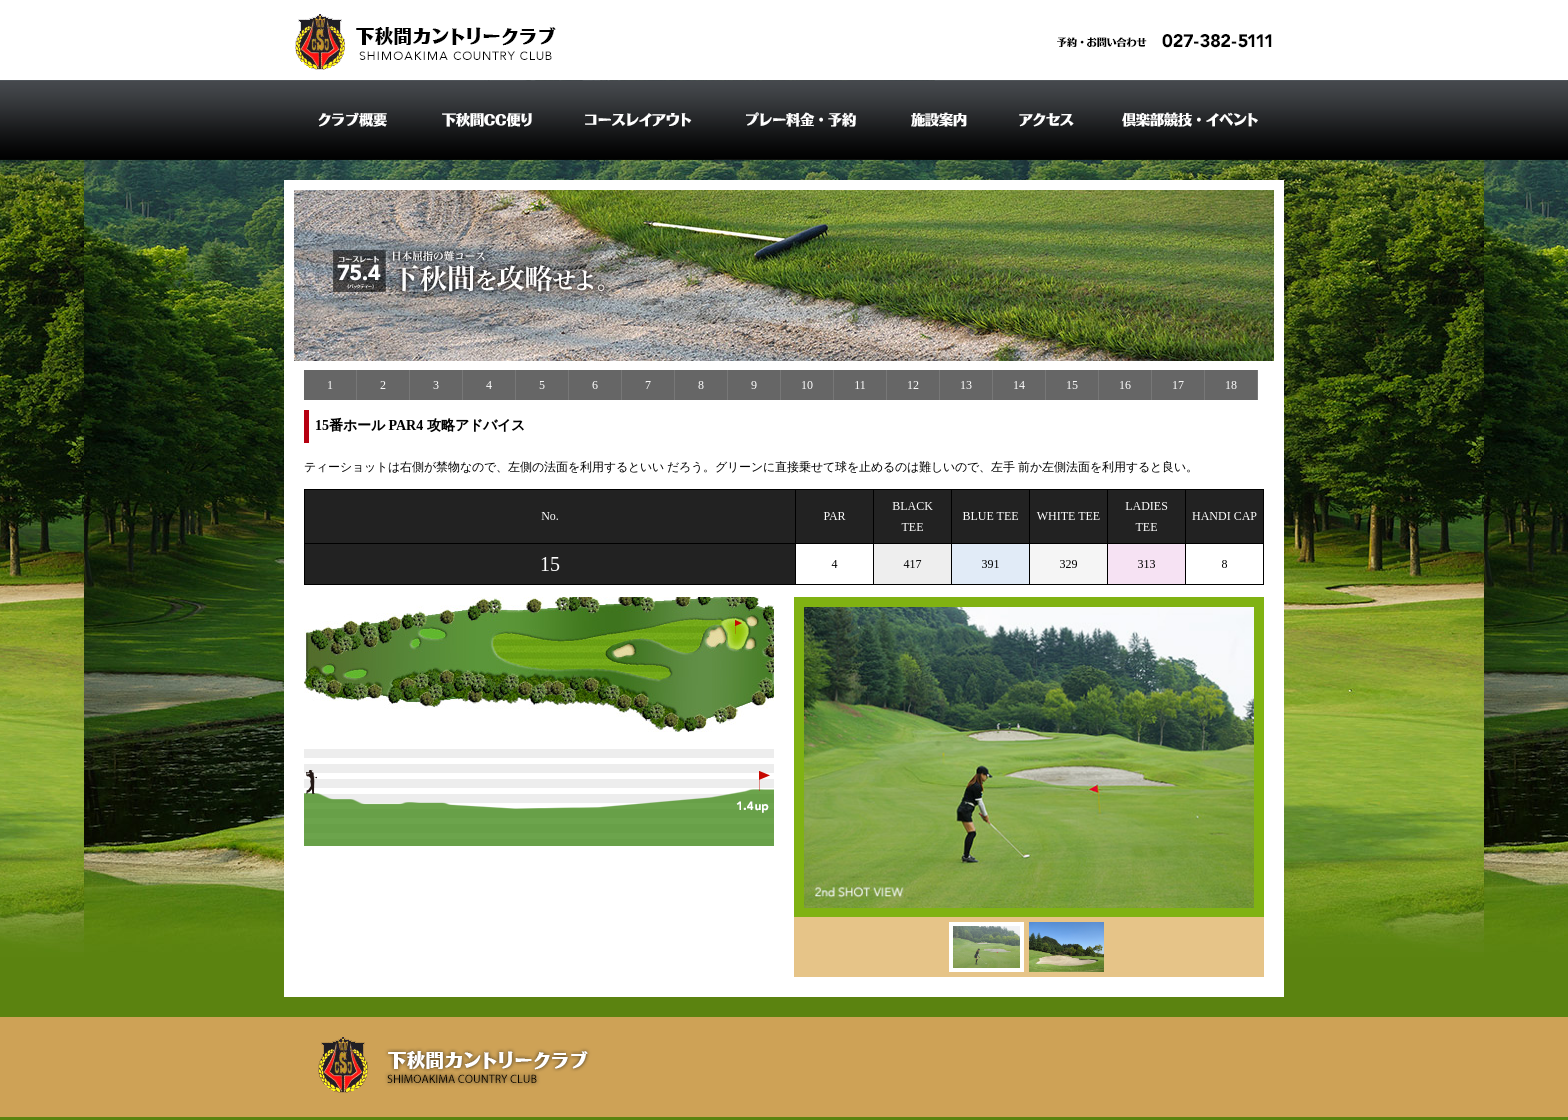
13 (966, 385)
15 (1072, 385)
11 (860, 385)
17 (1178, 385)
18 (1231, 385)
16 (1125, 385)
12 (913, 385)
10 (807, 385)
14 (1019, 385)
